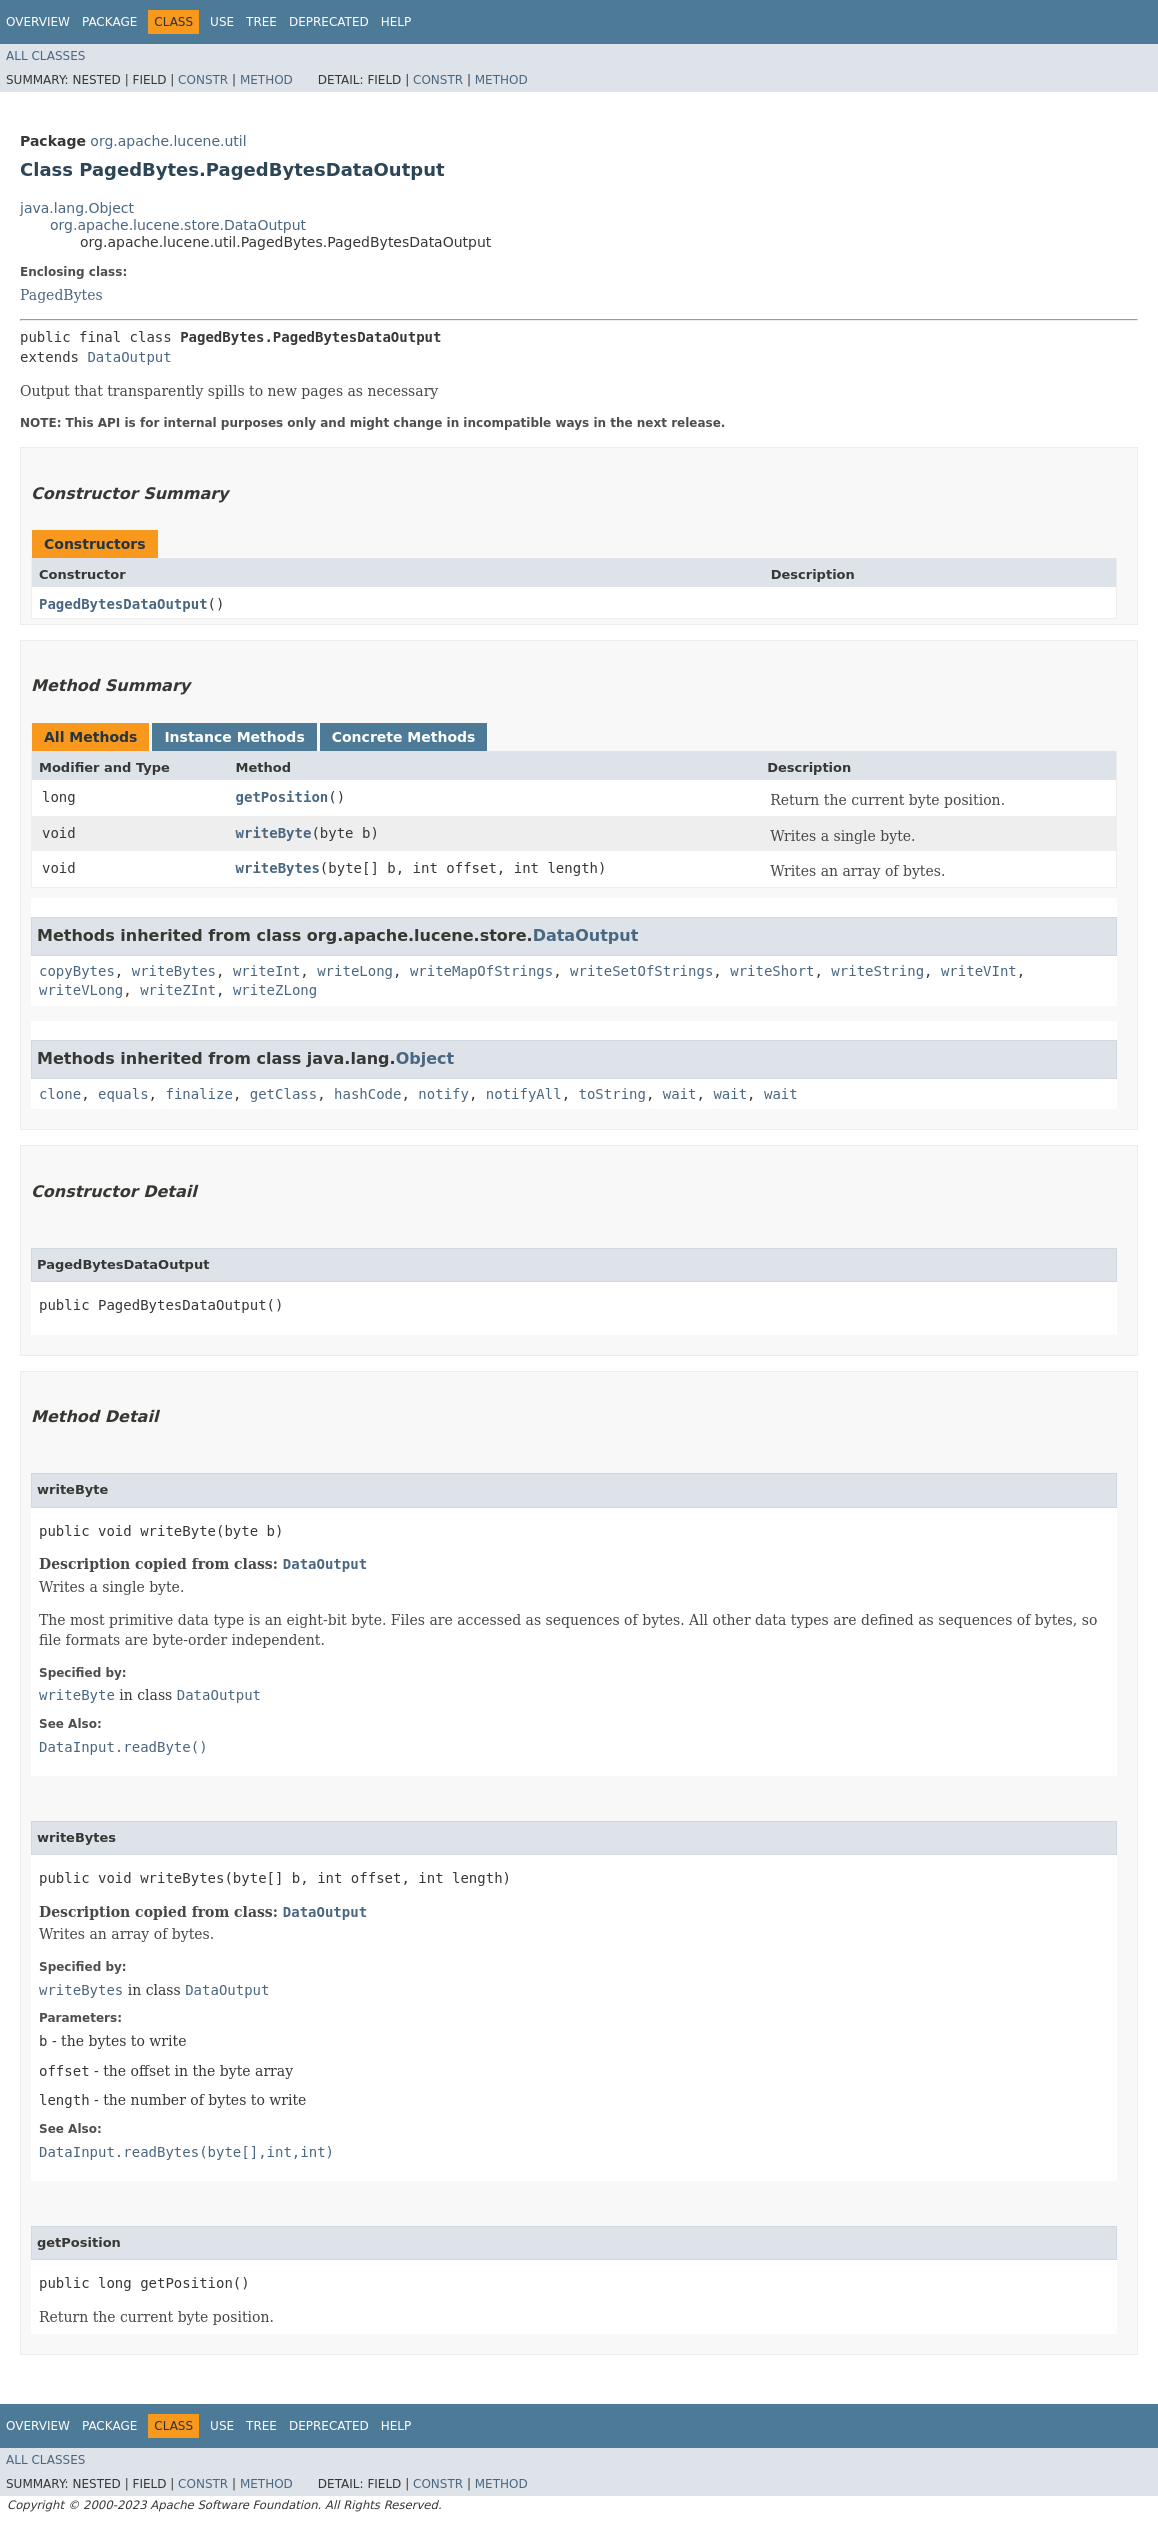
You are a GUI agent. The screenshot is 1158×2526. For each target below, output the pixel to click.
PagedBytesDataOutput (123, 604)
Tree (261, 22)
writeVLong (81, 990)
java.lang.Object (77, 208)
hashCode (367, 1094)
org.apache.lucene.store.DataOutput (178, 225)
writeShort (772, 971)
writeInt (266, 971)
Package (109, 22)
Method (266, 80)
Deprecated (329, 22)
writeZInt (178, 990)
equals (123, 1094)
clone (60, 1094)
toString (612, 1094)
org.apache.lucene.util (168, 141)
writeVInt (979, 971)
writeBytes (278, 868)
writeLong (355, 971)
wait (680, 1094)
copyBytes (77, 971)
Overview (38, 22)
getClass (283, 1094)
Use (222, 22)
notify (443, 1094)
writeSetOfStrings (641, 971)
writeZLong (275, 990)
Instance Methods (234, 737)
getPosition (282, 797)
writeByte (274, 833)
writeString (877, 971)
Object (425, 1058)
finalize (198, 1094)
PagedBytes (61, 295)
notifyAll (524, 1094)
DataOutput (129, 357)
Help (396, 22)
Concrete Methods (404, 737)
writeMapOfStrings (481, 971)
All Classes (45, 56)
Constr (203, 80)
